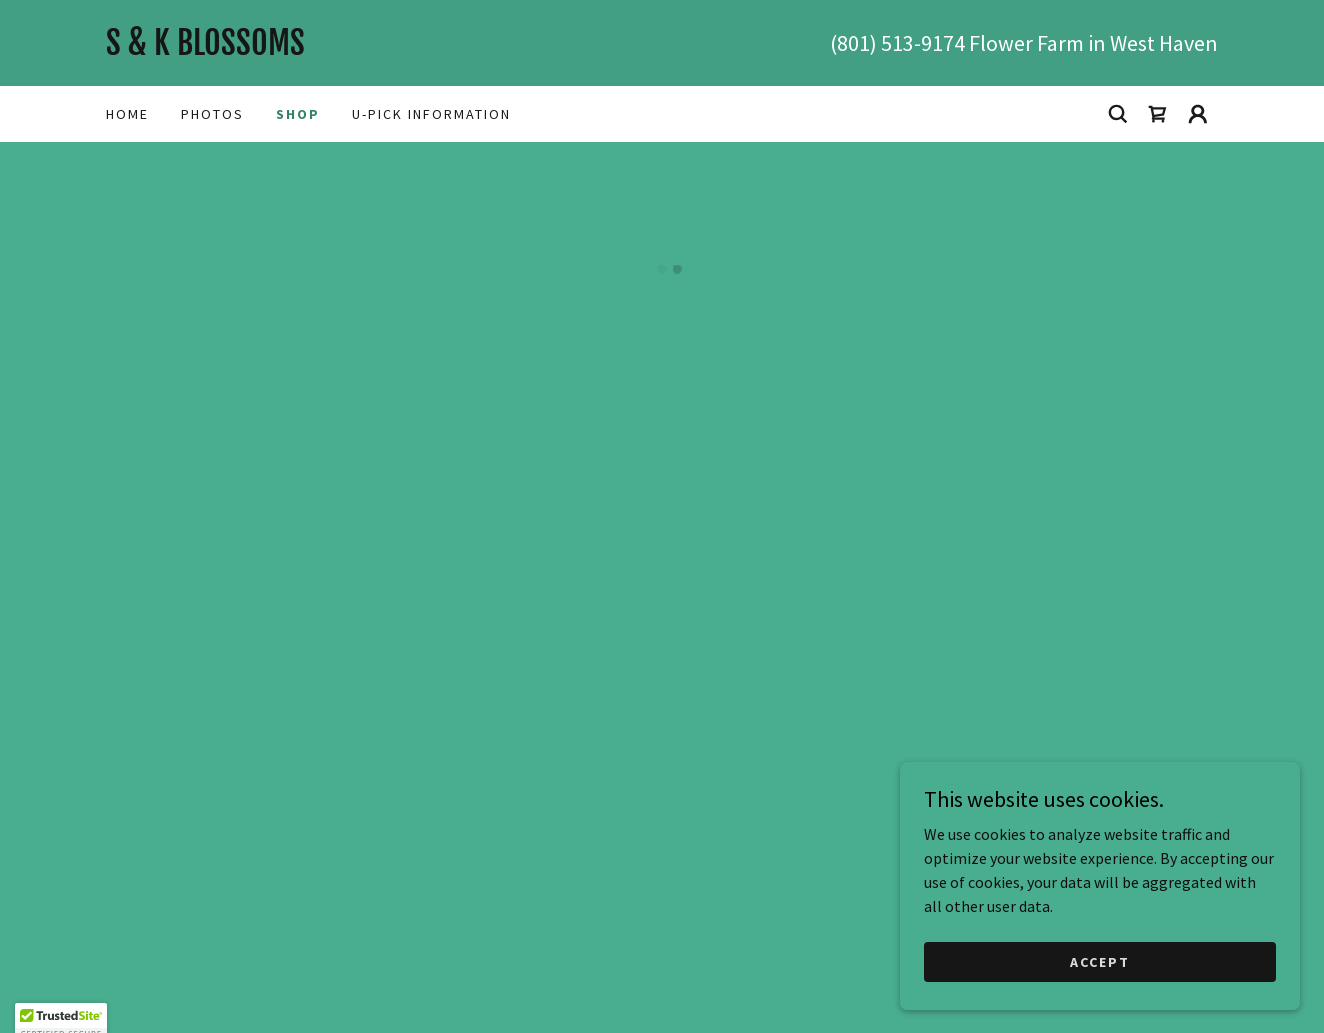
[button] (1158, 114)
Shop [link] (298, 114)
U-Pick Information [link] (431, 114)
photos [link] (212, 114)
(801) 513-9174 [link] (897, 43)
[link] (384, 49)
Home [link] (127, 114)
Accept (1100, 961)
